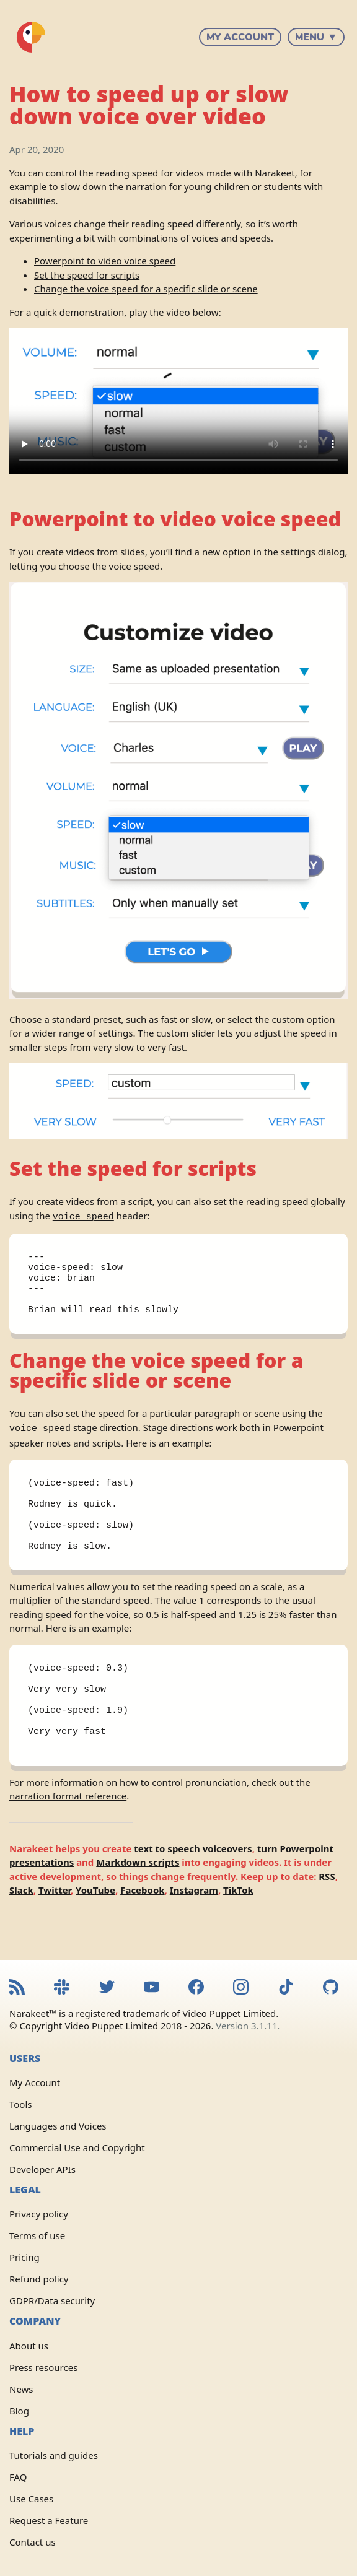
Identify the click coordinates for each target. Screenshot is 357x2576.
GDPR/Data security (52, 2300)
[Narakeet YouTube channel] (151, 1988)
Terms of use (37, 2235)
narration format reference (67, 1831)
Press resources (43, 2367)
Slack (21, 1925)
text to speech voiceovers (193, 1884)
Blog (19, 2410)
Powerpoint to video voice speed (104, 261)
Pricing (24, 2257)
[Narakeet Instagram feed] (241, 1988)
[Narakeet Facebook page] (196, 1988)
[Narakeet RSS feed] (17, 1988)
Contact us (32, 2542)
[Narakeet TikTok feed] (286, 1988)
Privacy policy (38, 2214)
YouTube (95, 1925)
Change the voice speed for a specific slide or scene (146, 288)
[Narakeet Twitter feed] (107, 1988)
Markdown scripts (137, 1897)
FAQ (18, 2477)
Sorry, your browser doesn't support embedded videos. (178, 401)
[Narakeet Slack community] (61, 1988)
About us (28, 2345)
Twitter (54, 1925)
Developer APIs (42, 2169)
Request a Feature (48, 2520)
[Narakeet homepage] (31, 37)
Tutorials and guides (53, 2455)
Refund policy (39, 2279)
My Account (240, 37)
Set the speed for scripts (86, 275)
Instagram (194, 1925)
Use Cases (31, 2498)
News (21, 2389)
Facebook (142, 1925)
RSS (327, 1911)
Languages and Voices (58, 2126)
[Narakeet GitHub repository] (330, 1988)
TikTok (238, 1925)
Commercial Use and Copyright (77, 2147)
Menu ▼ (316, 37)
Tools (20, 2104)
